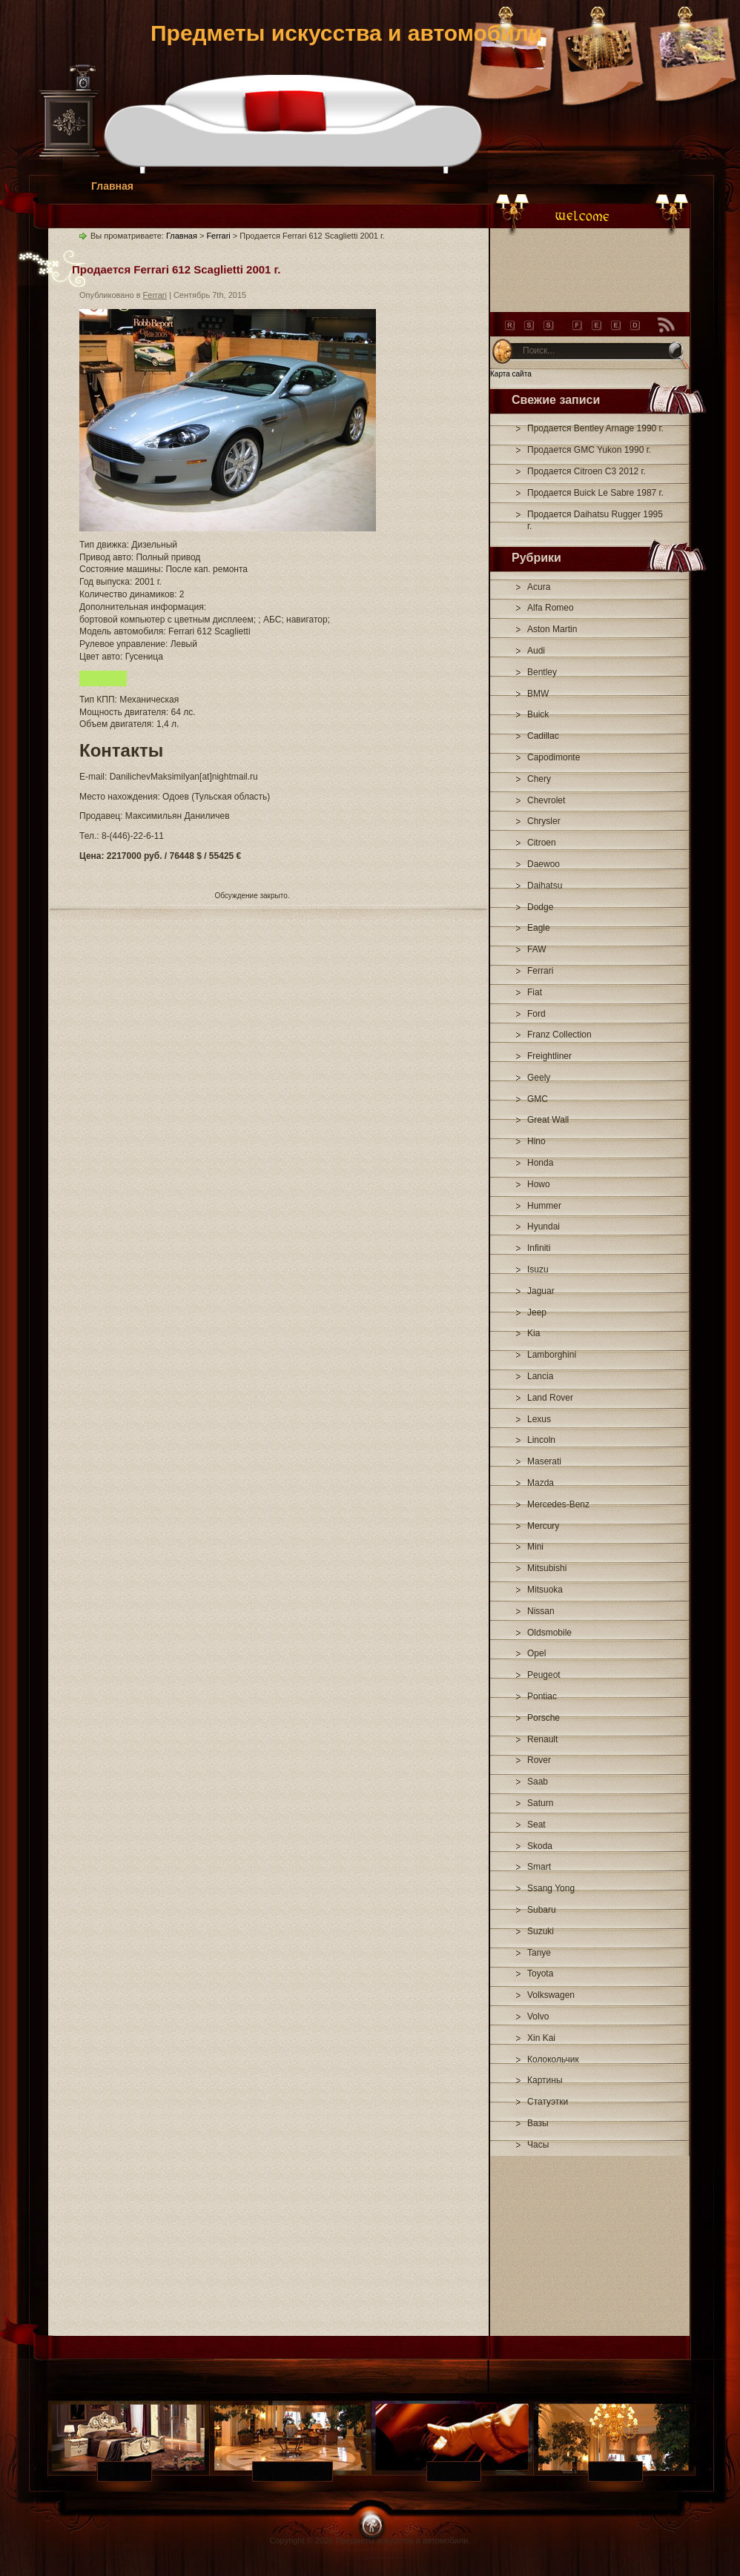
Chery (539, 779)
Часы (538, 2145)
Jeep (536, 1312)
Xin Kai (541, 2038)
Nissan (541, 1611)
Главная (112, 186)
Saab (537, 1781)
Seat (536, 1824)
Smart (539, 1867)
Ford (536, 1014)
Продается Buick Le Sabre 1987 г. (595, 493)
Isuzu (538, 1269)
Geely (538, 1077)
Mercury (543, 1526)
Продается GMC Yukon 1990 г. (589, 450)
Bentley (542, 672)
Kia (533, 1333)
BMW (538, 693)
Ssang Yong (551, 1888)
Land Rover (550, 1397)
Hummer (544, 1206)
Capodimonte (553, 757)
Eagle (538, 928)
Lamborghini (551, 1355)
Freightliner (549, 1056)
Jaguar (541, 1291)
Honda (540, 1163)
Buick (538, 714)
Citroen (541, 842)
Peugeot (544, 1675)
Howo (538, 1184)
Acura (538, 587)
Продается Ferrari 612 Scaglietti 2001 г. (176, 269)
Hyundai (543, 1226)
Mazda (540, 1483)
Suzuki (540, 1931)
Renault (542, 1739)
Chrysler (544, 821)
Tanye (539, 1953)
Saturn (540, 1803)
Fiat (534, 992)
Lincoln (541, 1440)
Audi (536, 650)
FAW (536, 949)
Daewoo (543, 864)
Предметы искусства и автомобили (346, 33)
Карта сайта (511, 374)
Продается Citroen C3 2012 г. (586, 471)
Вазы (538, 2123)
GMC (537, 1099)
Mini (535, 1546)
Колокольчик (553, 2059)
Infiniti (538, 1248)
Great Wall (548, 1120)
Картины (545, 2080)
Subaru (541, 1910)
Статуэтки (547, 2102)
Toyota (540, 1973)
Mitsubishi (546, 1568)
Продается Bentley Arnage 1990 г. (595, 428)
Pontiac (542, 1696)
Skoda (539, 1846)
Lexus (539, 1419)
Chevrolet (546, 800)
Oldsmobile (549, 1632)
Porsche (543, 1718)
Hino (536, 1141)
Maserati (544, 1461)
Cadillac (543, 736)
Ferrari (540, 971)
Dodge (540, 907)
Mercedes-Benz (558, 1504)
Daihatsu (544, 885)
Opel (536, 1653)
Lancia (540, 1376)
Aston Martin (552, 629)
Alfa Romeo (550, 607)
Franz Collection (559, 1034)
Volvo (538, 2016)
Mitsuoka (545, 1589)
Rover (539, 1760)
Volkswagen (551, 1995)
